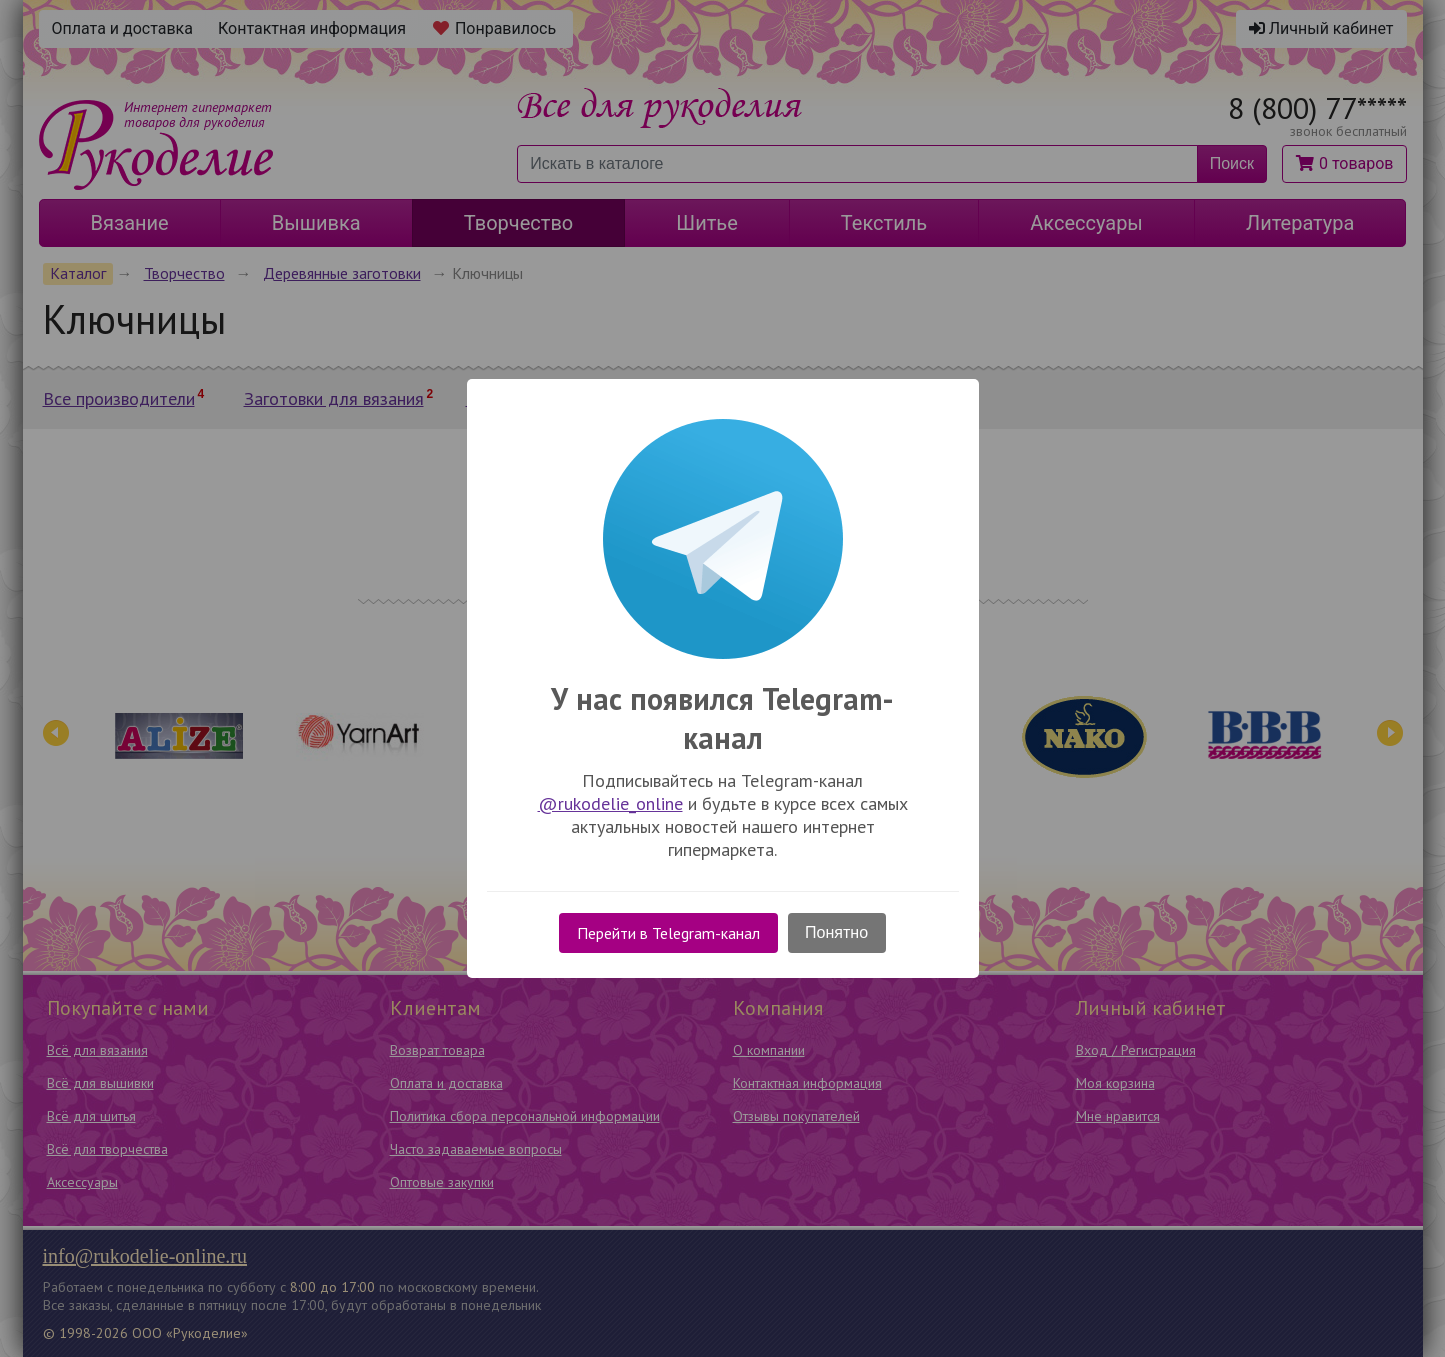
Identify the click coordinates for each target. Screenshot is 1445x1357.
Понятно (836, 932)
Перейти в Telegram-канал (668, 933)
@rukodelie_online (610, 803)
